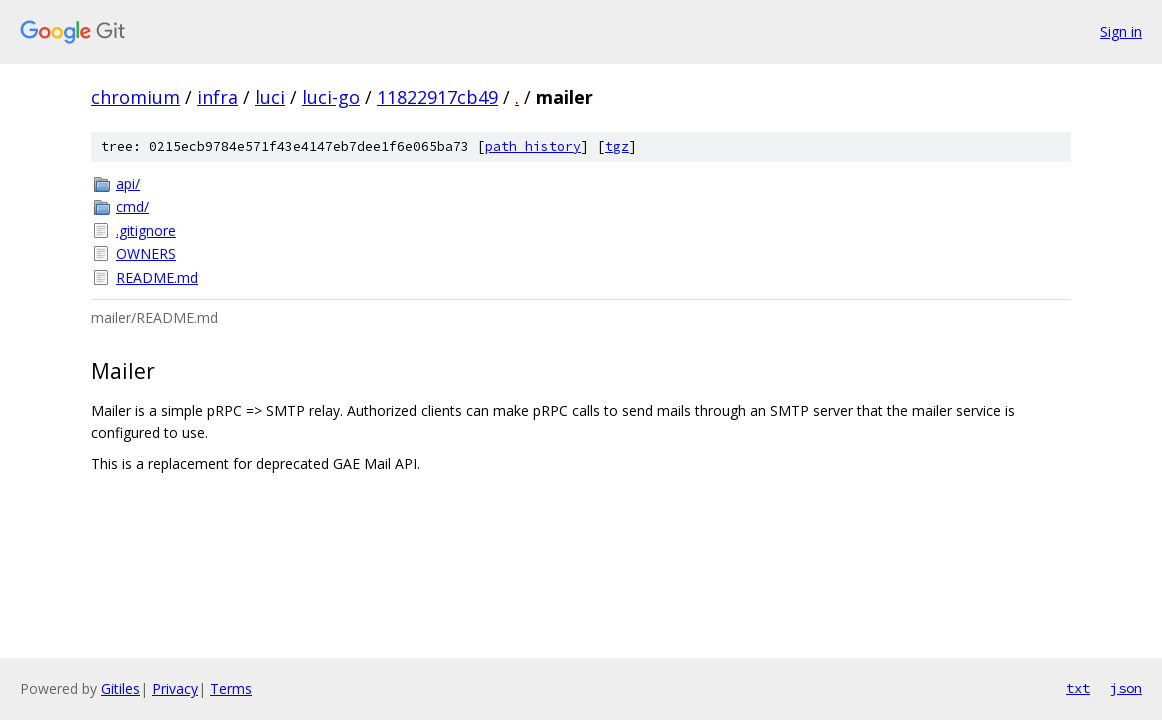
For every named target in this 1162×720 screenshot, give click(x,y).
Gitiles (120, 688)
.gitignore (146, 230)
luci (270, 97)
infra (217, 97)
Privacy (175, 688)
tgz (617, 146)
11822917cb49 (437, 97)
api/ (128, 183)
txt (1078, 688)
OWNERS (146, 253)
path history (533, 146)
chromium (135, 97)
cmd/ (132, 206)
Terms (231, 688)
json (1126, 688)
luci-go (331, 97)
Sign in (1121, 31)
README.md (157, 277)
